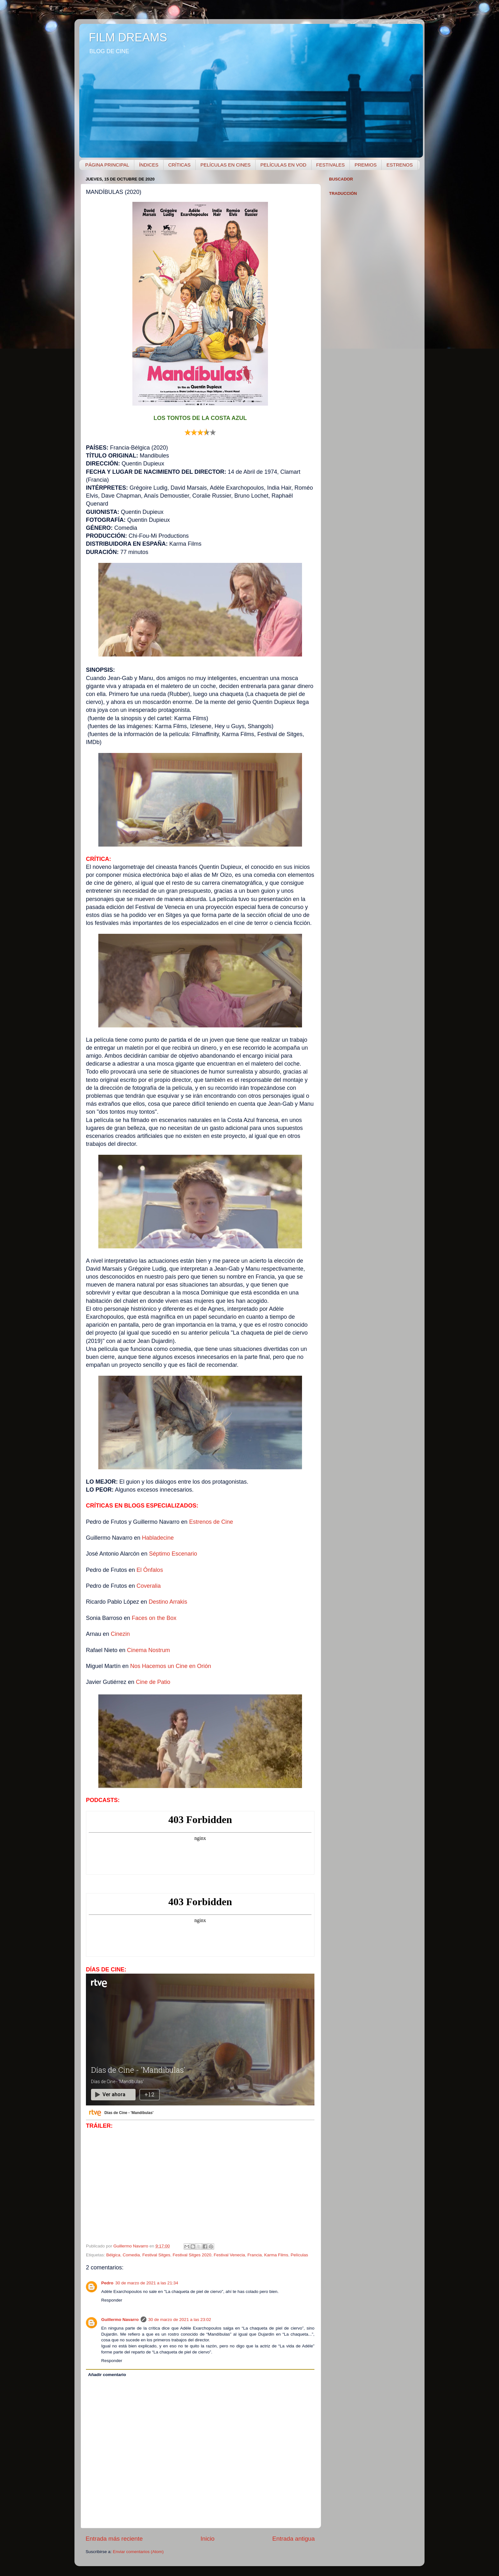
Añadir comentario (107, 2374)
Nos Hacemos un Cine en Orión (170, 1666)
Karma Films (276, 2255)
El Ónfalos (150, 1570)
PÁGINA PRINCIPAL (107, 164)
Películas (299, 2255)
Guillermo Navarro (120, 2319)
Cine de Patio (153, 1682)
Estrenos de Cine (211, 1522)
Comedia (131, 2255)
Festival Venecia (229, 2255)
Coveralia (149, 1586)
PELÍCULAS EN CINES (225, 164)
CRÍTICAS (179, 164)
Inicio (207, 2538)
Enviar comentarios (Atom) (138, 2551)
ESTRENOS (399, 164)
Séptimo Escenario (173, 1554)
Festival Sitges (156, 2255)
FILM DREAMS (128, 37)
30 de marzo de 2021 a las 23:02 (179, 2319)
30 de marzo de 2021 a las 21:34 (146, 2283)
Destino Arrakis (168, 1602)
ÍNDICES (148, 164)
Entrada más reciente (114, 2538)
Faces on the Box (154, 1618)
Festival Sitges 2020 (191, 2255)
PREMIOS (365, 164)
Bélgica (113, 2255)
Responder (111, 2300)
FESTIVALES (330, 164)
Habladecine (158, 1538)
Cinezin (120, 1634)
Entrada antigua (293, 2538)
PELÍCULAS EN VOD (283, 164)
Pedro (107, 2283)
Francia (254, 2255)
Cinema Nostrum (148, 1650)
